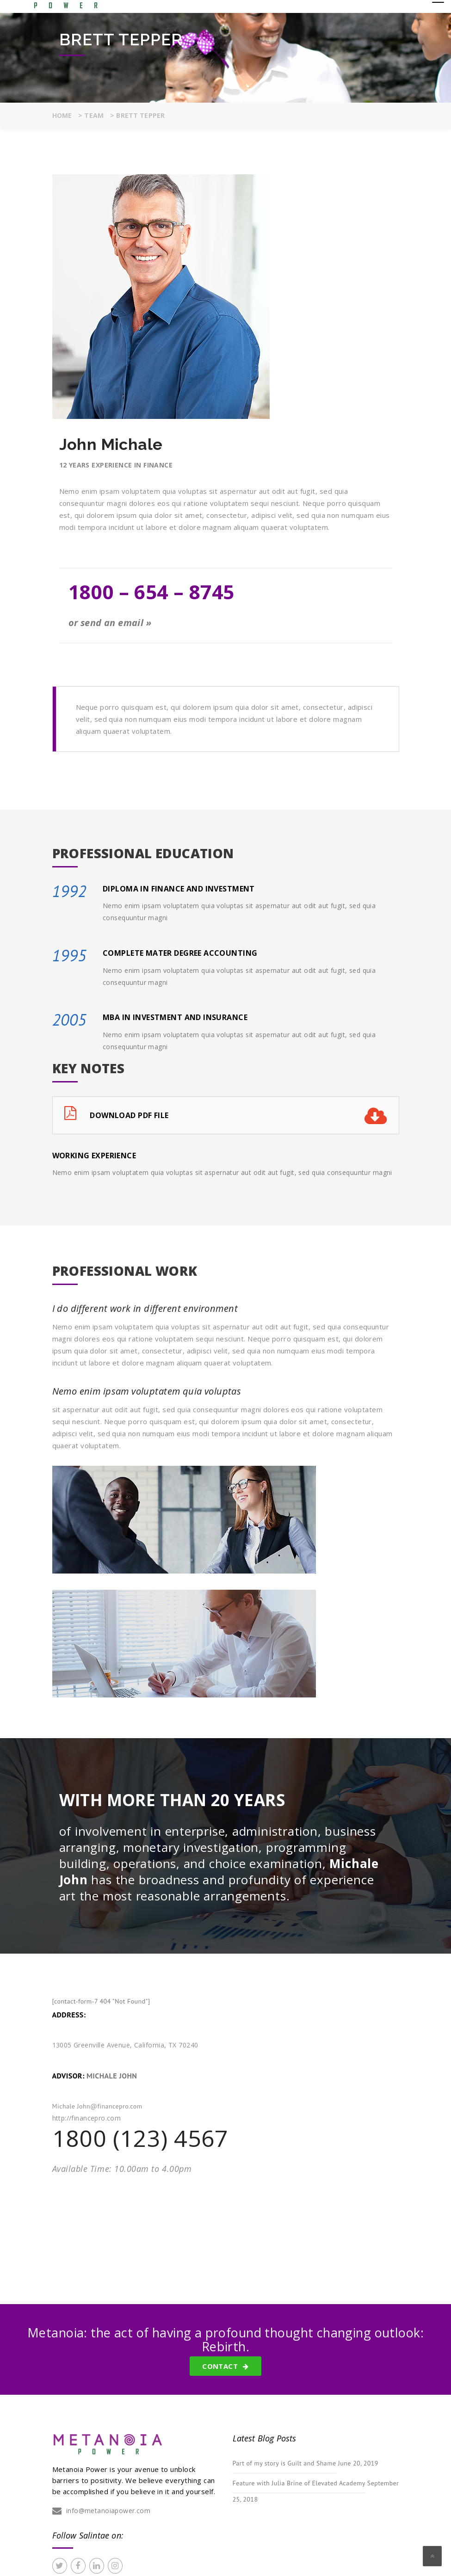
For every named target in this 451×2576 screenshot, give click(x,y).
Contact (225, 2366)
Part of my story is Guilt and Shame (284, 2463)
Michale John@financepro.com (97, 2106)
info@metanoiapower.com (108, 2510)
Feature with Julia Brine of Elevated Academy (299, 2483)
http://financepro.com (86, 2118)
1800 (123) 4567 (140, 2138)
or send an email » (110, 622)
